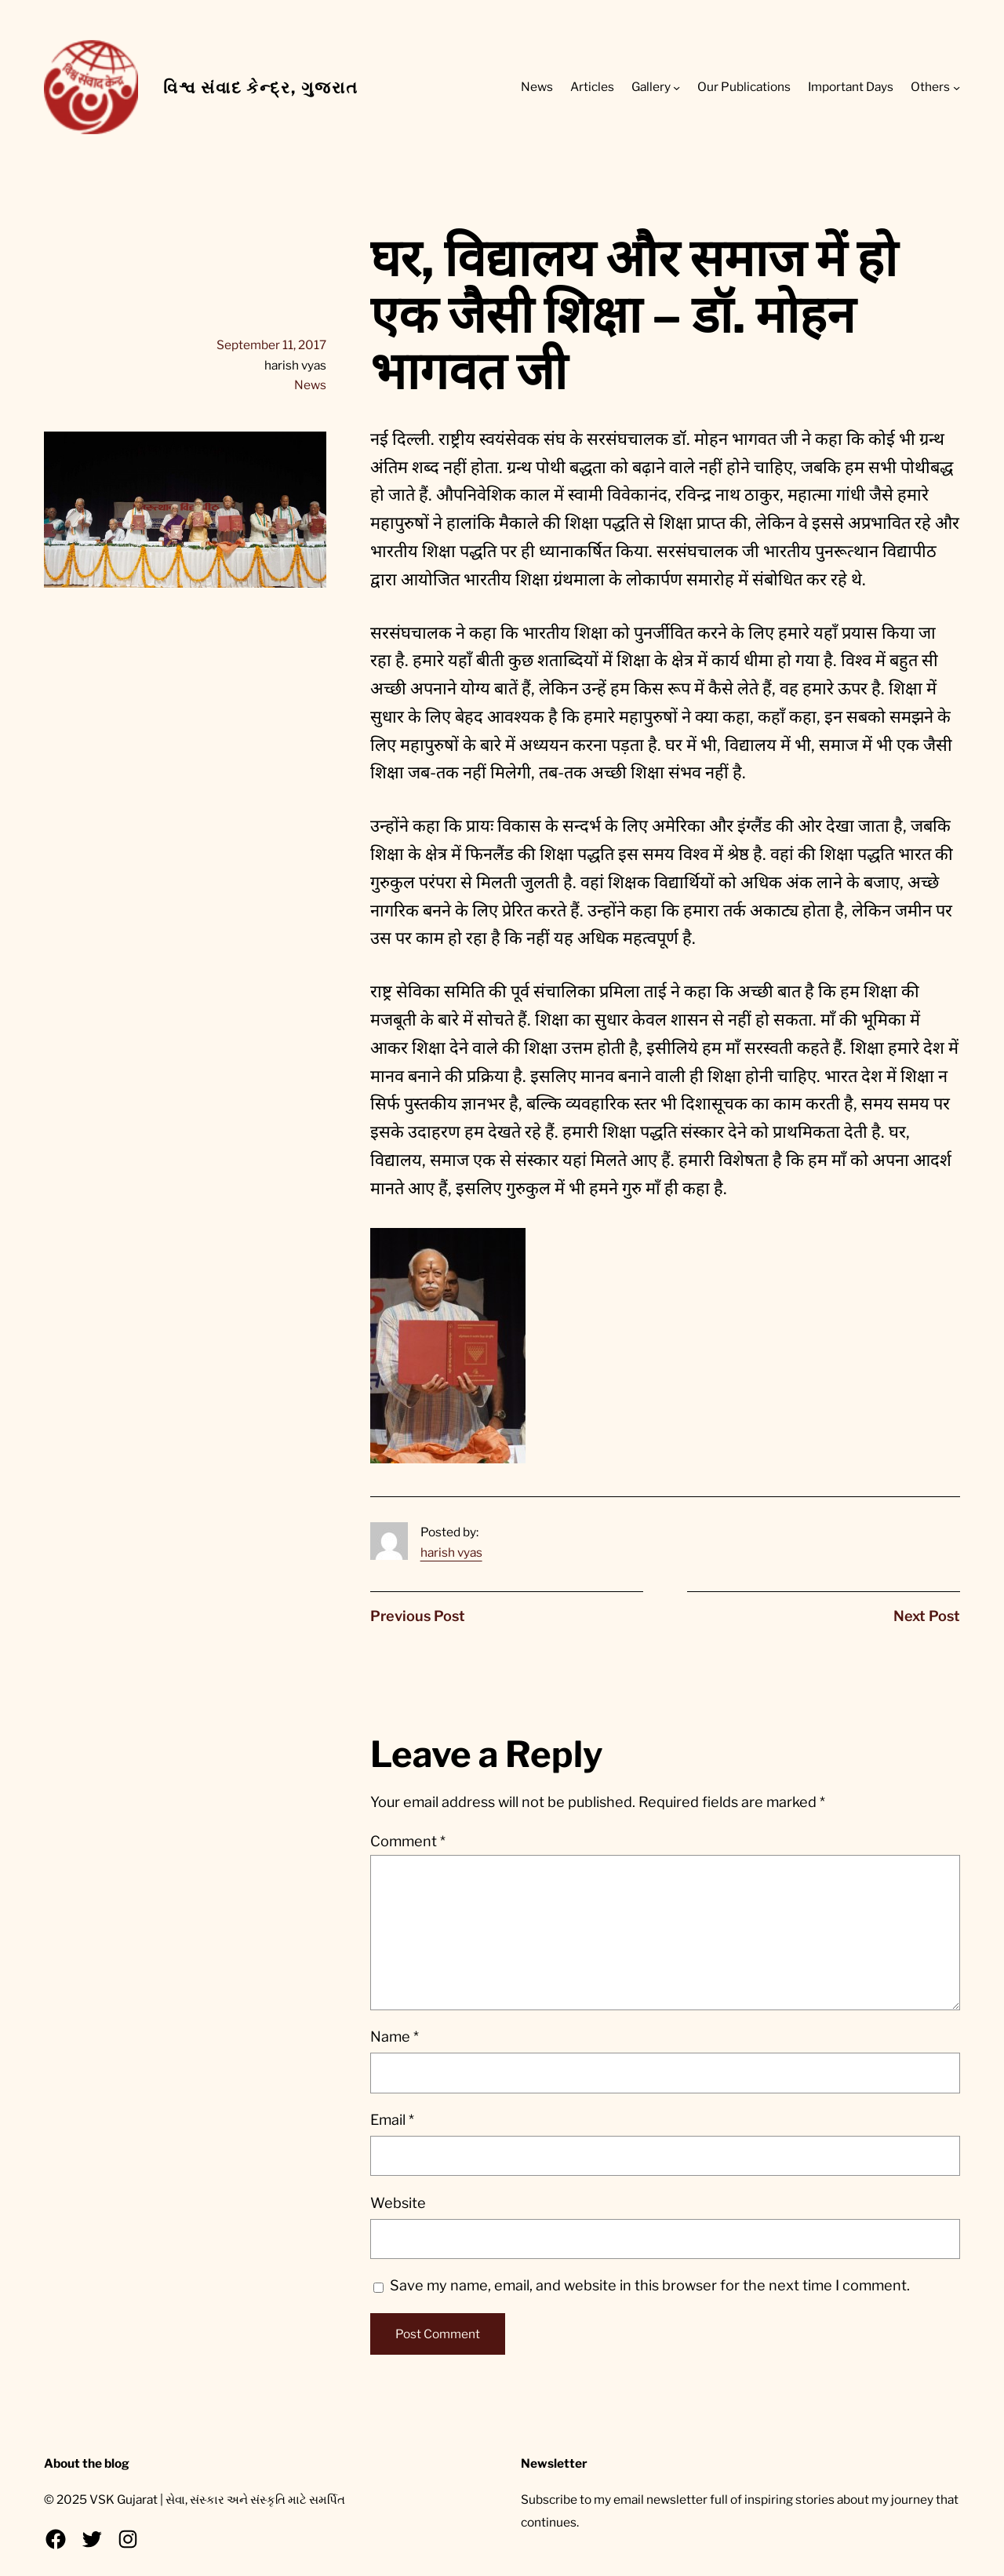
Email (392, 2119)
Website (398, 2203)
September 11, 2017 (271, 344)
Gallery (651, 86)
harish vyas (451, 1552)
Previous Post (417, 1616)
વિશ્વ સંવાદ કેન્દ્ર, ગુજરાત (260, 87)
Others (930, 86)
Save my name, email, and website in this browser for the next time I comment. (650, 2285)
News (310, 384)
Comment (408, 1841)
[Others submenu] (956, 87)
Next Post (926, 1616)
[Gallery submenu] (676, 87)
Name (394, 2036)
